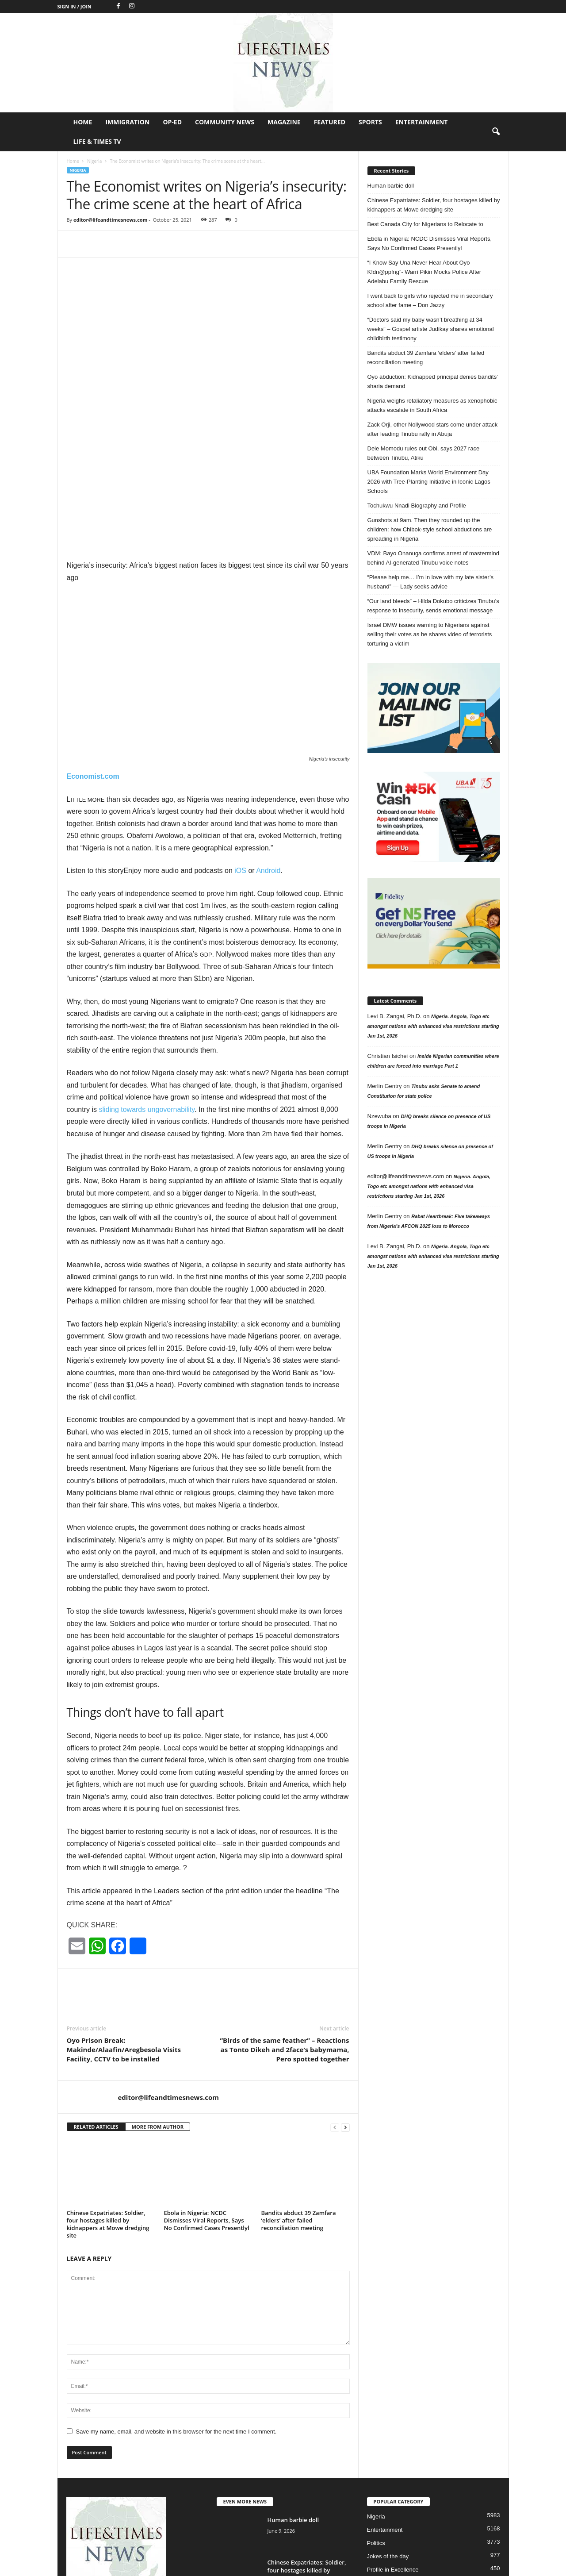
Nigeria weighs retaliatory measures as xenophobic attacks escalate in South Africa (432, 405)
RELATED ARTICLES (96, 2002)
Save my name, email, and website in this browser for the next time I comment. (176, 2307)
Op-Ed (172, 122)
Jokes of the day (388, 2432)
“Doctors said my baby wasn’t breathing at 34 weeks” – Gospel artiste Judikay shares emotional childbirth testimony (430, 329)
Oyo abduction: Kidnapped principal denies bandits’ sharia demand (432, 381)
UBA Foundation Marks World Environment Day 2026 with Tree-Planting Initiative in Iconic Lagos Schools (428, 481)
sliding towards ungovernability (147, 985)
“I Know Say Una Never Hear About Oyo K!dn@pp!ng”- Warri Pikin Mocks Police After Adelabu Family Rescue (424, 272)
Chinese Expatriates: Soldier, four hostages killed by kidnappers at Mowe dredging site (108, 2100)
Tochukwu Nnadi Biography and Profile (416, 505)
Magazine (284, 122)
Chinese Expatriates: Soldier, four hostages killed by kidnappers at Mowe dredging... (307, 2450)
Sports (370, 122)
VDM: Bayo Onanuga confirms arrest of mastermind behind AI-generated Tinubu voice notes (433, 558)
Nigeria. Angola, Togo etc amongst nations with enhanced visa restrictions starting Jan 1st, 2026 (433, 1026)
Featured (329, 122)
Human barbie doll (390, 185)
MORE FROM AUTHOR (158, 2002)
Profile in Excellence (393, 2445)
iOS (240, 746)
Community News (224, 122)
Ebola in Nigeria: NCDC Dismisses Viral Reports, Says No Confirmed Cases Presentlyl (206, 2096)
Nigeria (94, 161)
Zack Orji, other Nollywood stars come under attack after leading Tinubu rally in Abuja (432, 429)
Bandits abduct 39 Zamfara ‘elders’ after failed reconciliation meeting (298, 2096)
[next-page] (345, 2003)
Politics (376, 2419)
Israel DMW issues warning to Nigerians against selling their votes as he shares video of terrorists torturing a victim (429, 634)
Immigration (127, 122)
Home (82, 122)
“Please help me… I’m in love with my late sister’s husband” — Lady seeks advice (430, 582)
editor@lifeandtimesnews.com (110, 219)
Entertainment (421, 122)
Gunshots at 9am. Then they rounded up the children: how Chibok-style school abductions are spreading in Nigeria (429, 529)
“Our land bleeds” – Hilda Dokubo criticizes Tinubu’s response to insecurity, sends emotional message (433, 606)
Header (376, 2459)
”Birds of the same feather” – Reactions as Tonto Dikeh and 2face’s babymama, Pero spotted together (284, 1925)
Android (268, 746)
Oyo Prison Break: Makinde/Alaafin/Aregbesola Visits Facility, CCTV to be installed (124, 1925)
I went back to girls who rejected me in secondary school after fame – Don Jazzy (430, 300)
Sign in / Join (74, 6)
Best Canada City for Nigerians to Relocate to (425, 224)
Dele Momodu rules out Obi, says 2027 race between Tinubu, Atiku (423, 453)
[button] (495, 132)
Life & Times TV (97, 141)
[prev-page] (334, 2003)
